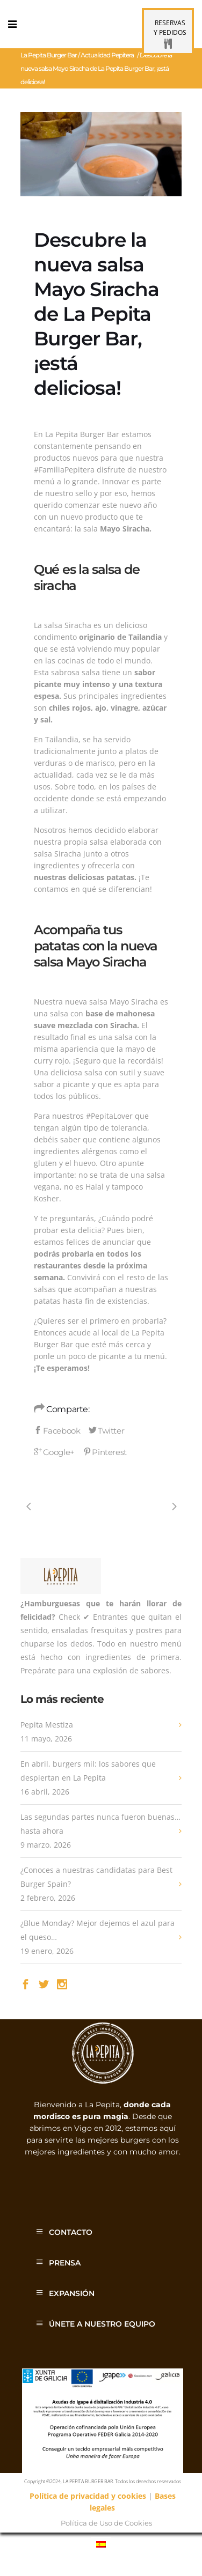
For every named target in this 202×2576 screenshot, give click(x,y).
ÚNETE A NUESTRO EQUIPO (102, 2324)
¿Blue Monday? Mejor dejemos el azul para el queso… (97, 1930)
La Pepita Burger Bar (48, 55)
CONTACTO (70, 2232)
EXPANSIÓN (72, 2293)
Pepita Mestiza (46, 1724)
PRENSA (65, 2263)
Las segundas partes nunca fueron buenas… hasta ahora (100, 1824)
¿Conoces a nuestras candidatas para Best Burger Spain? (96, 1877)
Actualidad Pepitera (107, 55)
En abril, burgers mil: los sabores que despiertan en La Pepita (88, 1771)
